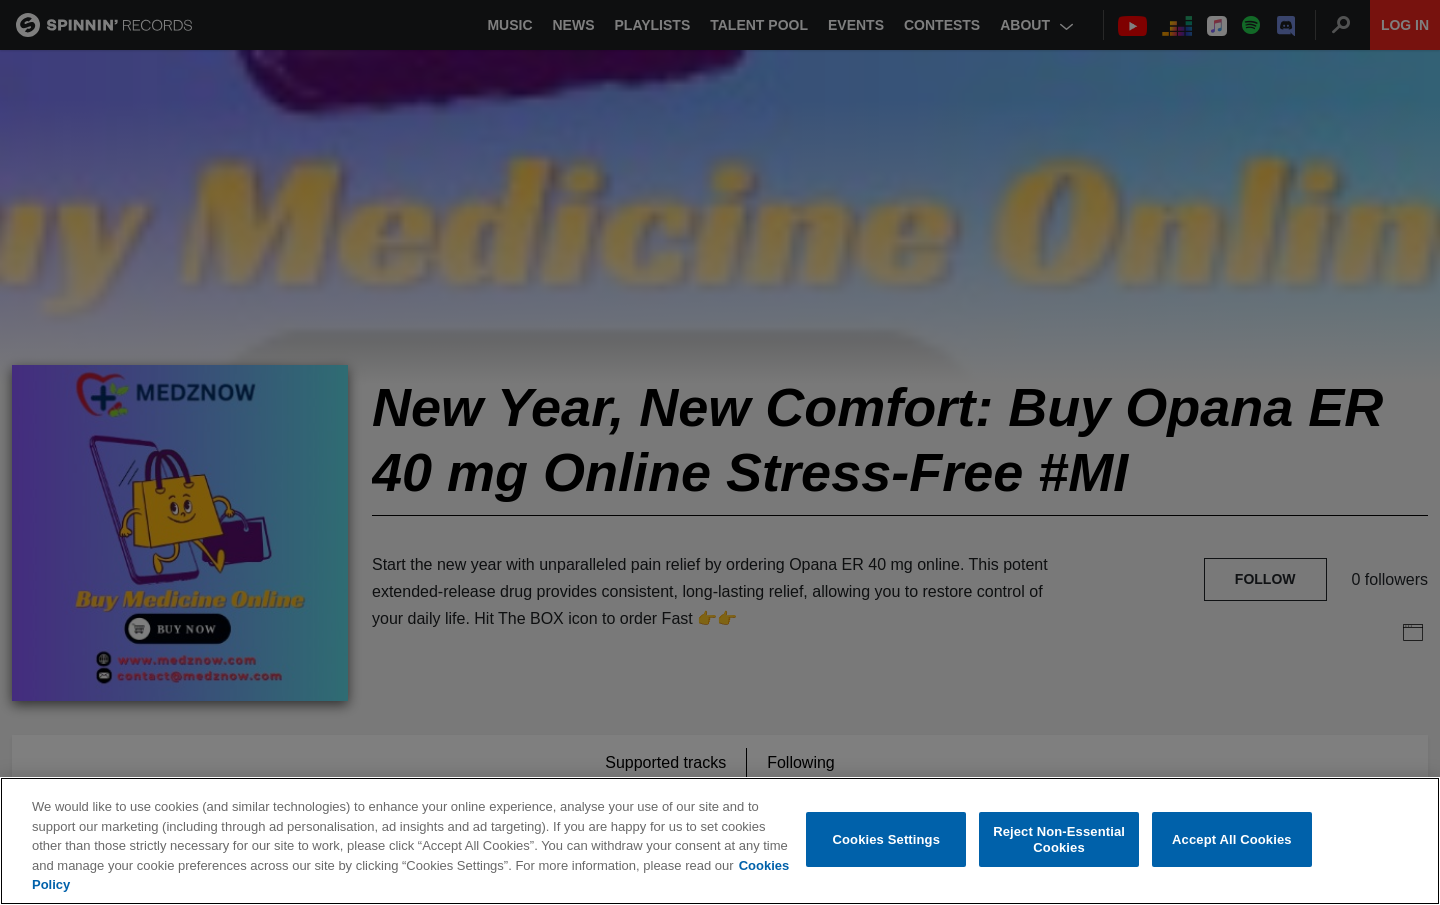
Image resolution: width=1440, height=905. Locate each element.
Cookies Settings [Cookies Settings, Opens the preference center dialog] (887, 841)
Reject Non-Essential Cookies (1059, 841)
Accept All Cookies (1232, 841)
